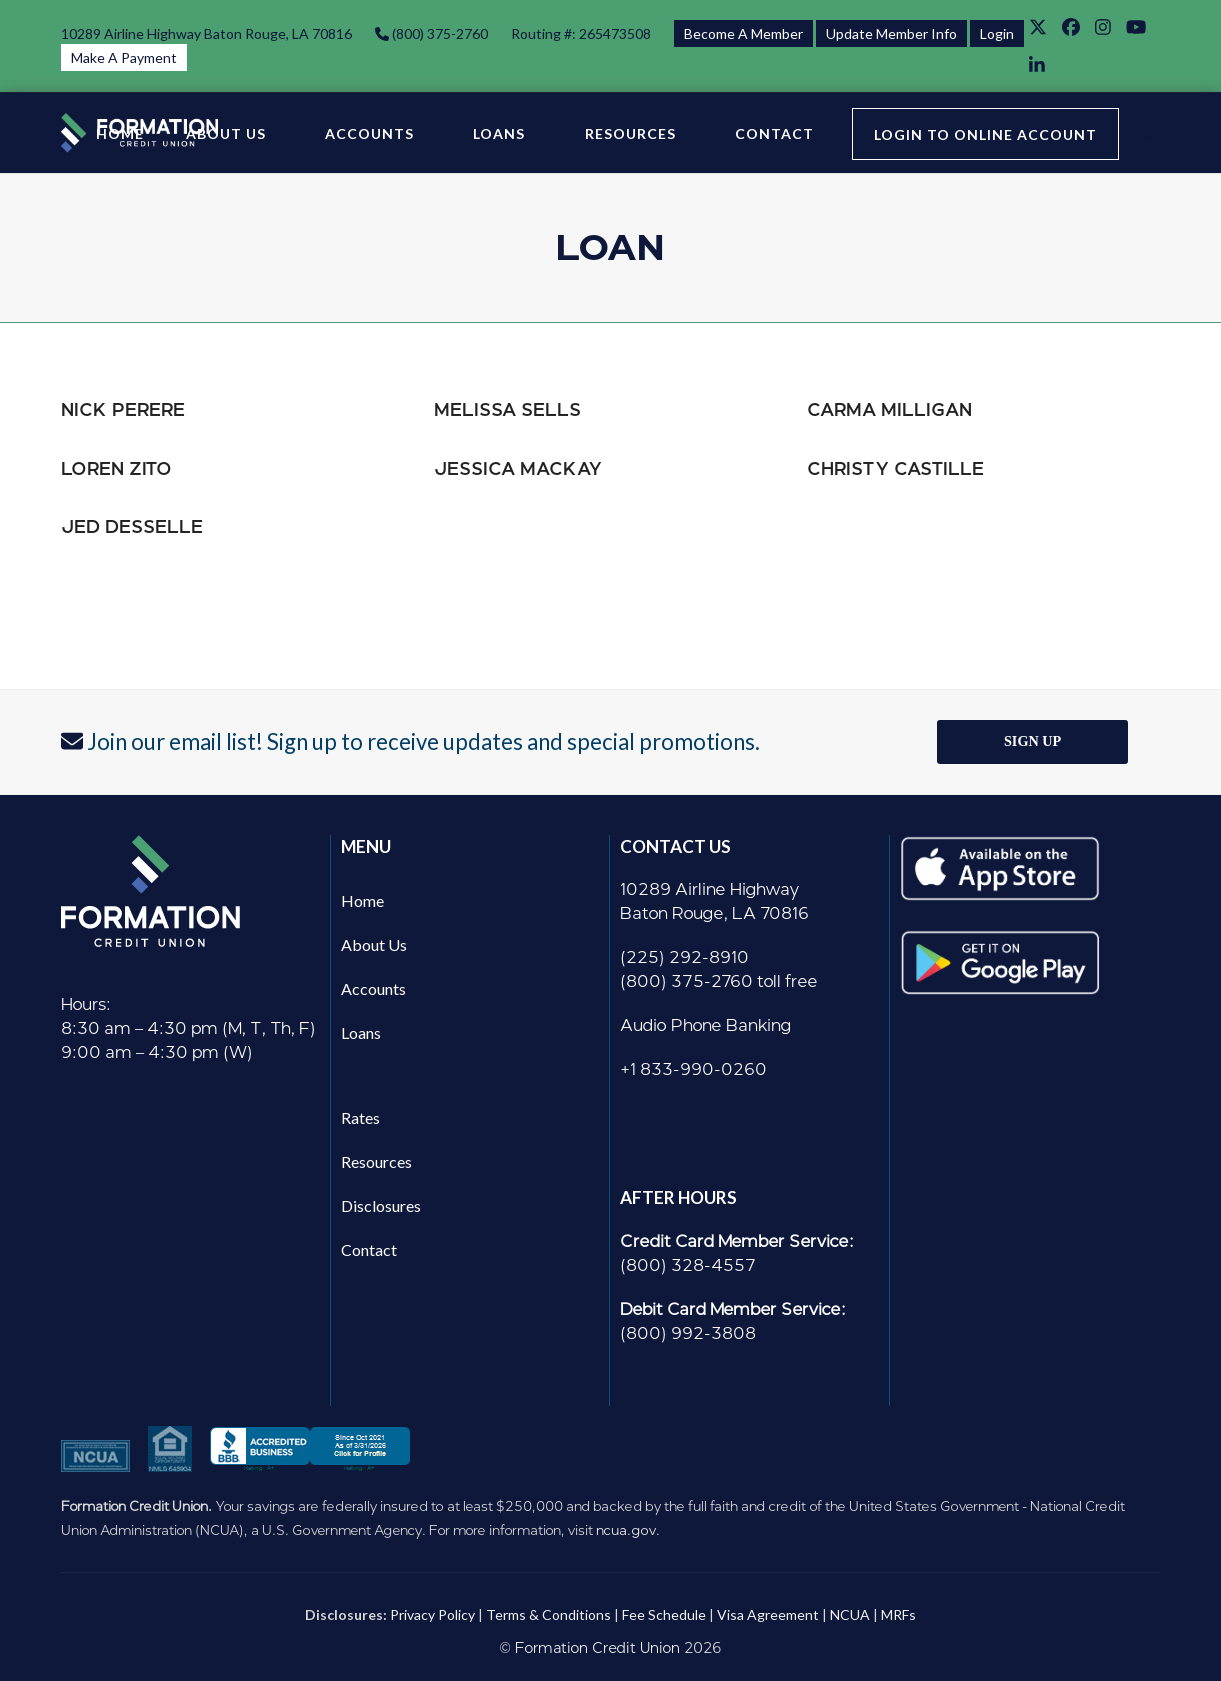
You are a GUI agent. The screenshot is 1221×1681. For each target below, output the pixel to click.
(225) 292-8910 (684, 957)
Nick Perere (123, 409)
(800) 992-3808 (688, 1333)
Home (362, 900)
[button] (1147, 133)
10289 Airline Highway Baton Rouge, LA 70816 (206, 33)
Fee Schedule (664, 1614)
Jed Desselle (132, 526)
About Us (374, 944)
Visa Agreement (768, 1614)
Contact (369, 1249)
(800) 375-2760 (438, 33)
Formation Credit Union (597, 1648)
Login (997, 33)
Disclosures (381, 1205)
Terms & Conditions (548, 1614)
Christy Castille (895, 468)
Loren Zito (116, 468)
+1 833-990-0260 (693, 1069)
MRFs (898, 1614)
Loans (361, 1032)
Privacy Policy (432, 1614)
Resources (376, 1161)
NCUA (850, 1614)
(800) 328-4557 (688, 1265)
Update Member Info (891, 33)
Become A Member (743, 33)
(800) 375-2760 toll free (719, 981)
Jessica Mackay (518, 468)
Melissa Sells (507, 409)
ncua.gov (626, 1530)
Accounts (373, 988)
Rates (360, 1117)
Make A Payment (124, 57)
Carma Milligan (889, 409)
